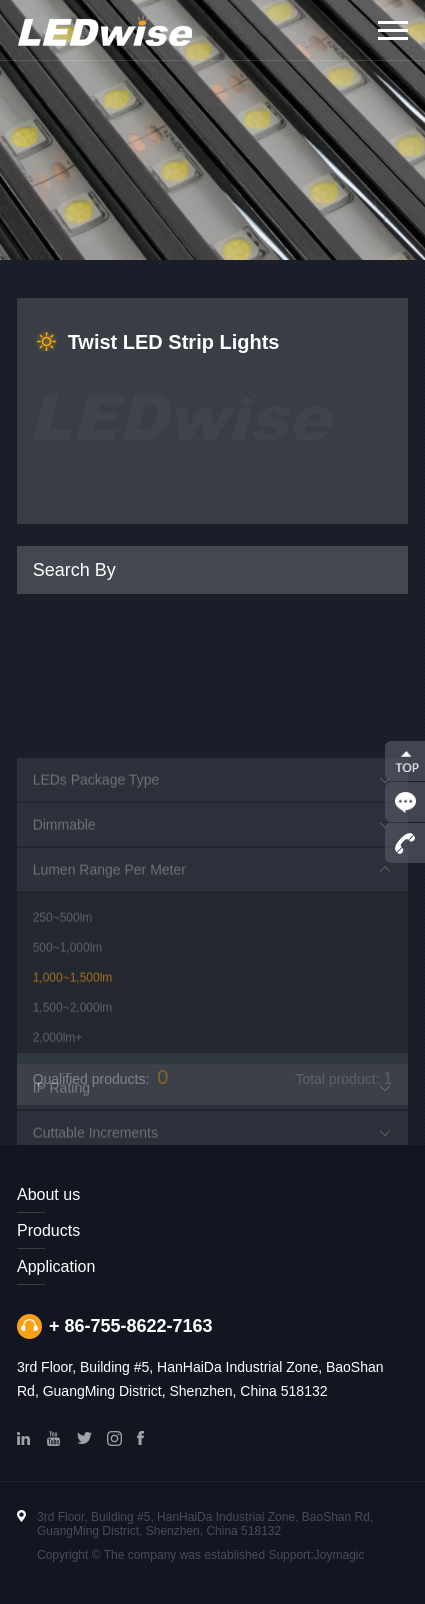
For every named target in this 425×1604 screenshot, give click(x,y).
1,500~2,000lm (73, 1060)
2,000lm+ (58, 1090)
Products (48, 1230)
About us (48, 1194)
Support (289, 1555)
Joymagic (339, 1555)
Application (56, 1266)
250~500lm (63, 970)
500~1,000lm (68, 1000)
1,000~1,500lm (73, 1030)
